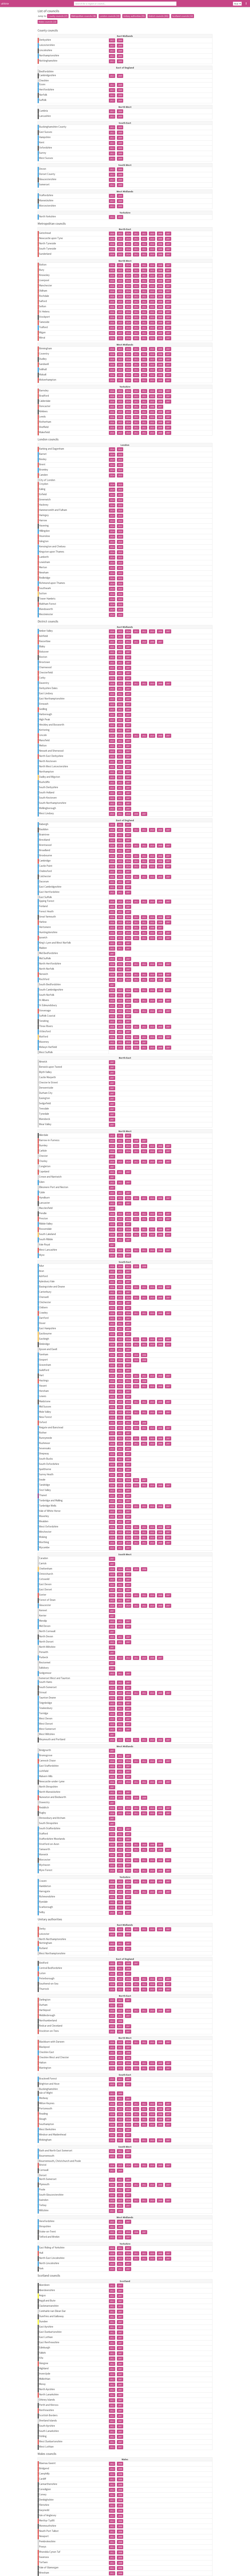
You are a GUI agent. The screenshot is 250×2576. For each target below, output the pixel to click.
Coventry (44, 353)
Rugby (42, 1812)
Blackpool (44, 2046)
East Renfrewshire (49, 2342)
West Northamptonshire (52, 1953)
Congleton (44, 1166)
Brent (42, 464)
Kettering (44, 729)
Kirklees (43, 411)
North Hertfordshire (50, 963)
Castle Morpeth (47, 1077)
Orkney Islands (47, 2399)
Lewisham (44, 562)
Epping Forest (46, 901)
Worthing (44, 1542)
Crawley (43, 1312)
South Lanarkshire (49, 2431)
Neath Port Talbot (49, 2531)
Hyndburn (44, 1197)
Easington (44, 1098)
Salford (43, 301)
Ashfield (43, 636)
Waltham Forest (47, 603)
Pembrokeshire (47, 2541)
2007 (168, 233)
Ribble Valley (46, 1223)
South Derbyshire (48, 787)
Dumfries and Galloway (51, 2316)
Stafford (43, 1833)
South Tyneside (47, 248)
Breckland (44, 839)
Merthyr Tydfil (46, 2520)
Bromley (43, 469)
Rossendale (45, 1228)
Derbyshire (45, 39)
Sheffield (44, 427)
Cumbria (43, 110)
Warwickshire (46, 200)
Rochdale (44, 295)
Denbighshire (46, 2499)
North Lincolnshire (49, 2263)
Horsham (44, 1390)
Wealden (43, 1521)
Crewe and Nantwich (50, 1176)
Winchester (45, 1531)
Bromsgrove (45, 1755)
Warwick (43, 1854)
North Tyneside (47, 243)
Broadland (44, 850)
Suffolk (42, 100)
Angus (42, 2295)
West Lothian (46, 2446)
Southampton (46, 2124)
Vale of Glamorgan (48, 2567)
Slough (42, 2118)
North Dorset (46, 1641)
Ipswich (43, 937)
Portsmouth (45, 2108)
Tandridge (44, 1484)
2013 (112, 40)
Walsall (42, 374)
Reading (43, 2113)
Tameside (44, 322)
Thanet (43, 1495)
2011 (144, 233)
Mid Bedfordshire (48, 953)
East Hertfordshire (49, 891)
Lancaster (44, 1202)
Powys (42, 2546)
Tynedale (44, 1113)
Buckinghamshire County (52, 126)
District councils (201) (158, 16)
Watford (43, 1036)
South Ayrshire (47, 2425)
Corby (42, 677)
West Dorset (46, 1723)
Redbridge (44, 577)
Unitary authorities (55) (134, 16)
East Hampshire (47, 1328)
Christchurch (46, 1573)
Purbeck (43, 1657)
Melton (43, 745)
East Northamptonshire (52, 698)
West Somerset (47, 1728)
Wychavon (44, 1864)
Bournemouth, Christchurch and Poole (60, 2161)
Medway (43, 2098)
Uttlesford (45, 1031)
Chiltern (43, 1307)
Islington (44, 541)
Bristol (42, 2164)
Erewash (43, 703)
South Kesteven (48, 797)
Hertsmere (45, 927)
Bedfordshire (46, 71)
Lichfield (43, 1771)
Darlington (44, 1999)
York (41, 2268)
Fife (41, 2358)
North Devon (46, 1636)
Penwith (43, 1652)
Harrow (43, 520)
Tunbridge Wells (47, 1505)
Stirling (43, 2436)
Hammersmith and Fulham (53, 510)
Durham (43, 2004)
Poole (42, 2189)
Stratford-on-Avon (49, 1844)
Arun (41, 1271)
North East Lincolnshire (52, 2258)
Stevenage (45, 1010)
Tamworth (44, 1849)
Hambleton (45, 1886)
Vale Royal (44, 1244)
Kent (41, 142)
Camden (43, 474)
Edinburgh (44, 2347)
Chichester (45, 1302)
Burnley (43, 1145)
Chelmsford (45, 871)
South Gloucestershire (51, 2194)
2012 (136, 233)
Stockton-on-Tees (49, 2030)
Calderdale (44, 400)
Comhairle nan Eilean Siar (52, 2311)
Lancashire (45, 116)
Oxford (43, 1422)
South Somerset (48, 1687)
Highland (44, 2368)
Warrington (45, 2067)
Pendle (43, 1213)
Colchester (45, 876)
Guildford (44, 1370)
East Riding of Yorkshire (52, 2247)
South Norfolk (46, 994)
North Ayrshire (47, 2389)
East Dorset (45, 1589)
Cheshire (44, 80)
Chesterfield (46, 672)
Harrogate (44, 1891)
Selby (42, 1912)
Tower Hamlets (47, 598)
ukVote (5, 3)
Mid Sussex (45, 1406)
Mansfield (44, 740)
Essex (42, 84)
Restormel (44, 1662)
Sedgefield (45, 1103)
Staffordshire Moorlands (52, 1838)
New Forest (45, 1417)
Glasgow (43, 2363)
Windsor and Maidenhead (52, 2134)
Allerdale (43, 1135)
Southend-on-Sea (48, 1983)
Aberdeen (44, 2285)
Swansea (44, 2557)
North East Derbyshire (51, 756)
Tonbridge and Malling (51, 1500)
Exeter (42, 1594)
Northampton (46, 771)
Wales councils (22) (47, 21)
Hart (41, 1375)
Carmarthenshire (48, 2484)
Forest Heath (46, 911)
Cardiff (42, 2478)
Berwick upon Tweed (50, 1066)
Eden (42, 1182)
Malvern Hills (46, 1776)
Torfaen (43, 2562)
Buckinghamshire (48, 2089)
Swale (42, 1479)
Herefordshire (46, 2221)
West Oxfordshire (48, 1526)
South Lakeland (47, 1234)
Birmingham (45, 348)
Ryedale (43, 1901)
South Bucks (46, 1458)
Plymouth (44, 2184)
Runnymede (45, 1437)
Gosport (43, 1359)
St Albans (44, 1000)
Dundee (43, 2321)
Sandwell (44, 364)
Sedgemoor (45, 1673)
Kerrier (42, 1615)
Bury (41, 269)
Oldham (43, 290)
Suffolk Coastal (47, 1015)
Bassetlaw (44, 641)
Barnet (43, 454)
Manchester (45, 285)
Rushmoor (44, 1443)
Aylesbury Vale (47, 1281)
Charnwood (45, 667)
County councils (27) (58, 16)
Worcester (44, 1859)
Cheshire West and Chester (54, 2057)
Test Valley (45, 1490)
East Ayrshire (46, 2326)
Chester (43, 1155)
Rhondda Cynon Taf (49, 2551)
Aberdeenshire (47, 2290)
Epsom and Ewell (48, 1349)
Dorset (43, 2175)
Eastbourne (45, 1333)
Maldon (43, 947)
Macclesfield (46, 1208)
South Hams (45, 1682)
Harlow (43, 921)
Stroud (42, 1692)
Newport (44, 2536)
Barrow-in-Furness (49, 1140)
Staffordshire (46, 195)
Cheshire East (46, 2052)
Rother (43, 1432)
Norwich (43, 974)
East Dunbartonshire (50, 2331)
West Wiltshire (47, 1734)
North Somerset (48, 2179)
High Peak (44, 719)
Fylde (42, 1192)
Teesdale (44, 1108)
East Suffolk (45, 897)
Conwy (42, 2494)
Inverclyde (44, 2373)
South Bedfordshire (50, 984)
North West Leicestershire (53, 766)
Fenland (43, 906)
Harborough (45, 714)
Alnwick (43, 1061)
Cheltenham (45, 1568)
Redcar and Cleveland (50, 2025)
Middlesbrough (47, 2015)
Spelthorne (45, 1469)
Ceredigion (45, 2489)
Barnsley (44, 390)
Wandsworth (46, 609)
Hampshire (45, 137)
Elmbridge (44, 1344)
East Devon (45, 1584)
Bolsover (44, 651)
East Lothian (46, 2337)
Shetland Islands (48, 2420)
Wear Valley (45, 1124)
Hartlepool (44, 2010)
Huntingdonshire (48, 932)
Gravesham (45, 1364)
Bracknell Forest (48, 2078)
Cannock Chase (47, 1760)
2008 (160, 233)
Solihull (43, 369)
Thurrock (44, 1988)
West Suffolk (46, 1052)
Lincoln (43, 735)
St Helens (44, 311)
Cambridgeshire (47, 75)
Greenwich (45, 499)
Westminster (46, 614)
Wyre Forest (45, 1870)
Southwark (45, 588)
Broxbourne (45, 855)
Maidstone (44, 1401)
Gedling (43, 709)
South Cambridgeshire (51, 989)
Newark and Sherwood (51, 750)
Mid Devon (44, 1626)
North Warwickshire (49, 1791)
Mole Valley (45, 1411)
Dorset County (47, 174)
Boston (43, 656)
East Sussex (45, 132)
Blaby (42, 646)
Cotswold (44, 1579)
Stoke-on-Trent (47, 2231)
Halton (42, 2062)
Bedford (43, 1962)
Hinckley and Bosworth (51, 724)
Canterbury (45, 1291)
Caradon (43, 1558)
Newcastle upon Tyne (51, 238)
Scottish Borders (48, 2415)
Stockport (44, 316)
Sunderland (45, 253)
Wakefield (44, 432)
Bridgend (44, 2468)
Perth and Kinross (48, 2404)
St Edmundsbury (48, 1005)
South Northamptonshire (52, 802)
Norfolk (43, 94)
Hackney (43, 504)
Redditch (44, 1807)
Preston (43, 1218)
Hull (41, 2252)
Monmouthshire (47, 2525)
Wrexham (44, 2572)
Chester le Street (48, 1082)
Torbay (42, 2205)
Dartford (44, 1317)
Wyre (42, 1255)
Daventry (44, 683)
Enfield (43, 494)
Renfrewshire (46, 2410)
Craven (43, 1880)
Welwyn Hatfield (48, 1047)
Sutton (43, 593)
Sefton (42, 306)
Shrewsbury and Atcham (52, 1818)
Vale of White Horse (50, 1510)
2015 (120, 233)
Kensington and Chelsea (52, 546)
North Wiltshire (47, 1646)
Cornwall (43, 2170)
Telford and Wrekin (49, 2236)
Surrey (42, 152)
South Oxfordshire (49, 1464)
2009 (120, 40)
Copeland (44, 1171)
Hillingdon (44, 530)
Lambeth (44, 556)
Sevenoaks (45, 1448)
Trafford (43, 327)
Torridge (43, 1713)
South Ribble (46, 1239)
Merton (43, 567)
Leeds (42, 416)
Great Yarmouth (47, 916)
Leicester (44, 1933)
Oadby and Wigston (49, 776)
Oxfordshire (45, 147)
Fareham (43, 1354)
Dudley (43, 358)
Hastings (44, 1380)
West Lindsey (46, 813)
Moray (42, 2384)
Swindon (43, 2199)
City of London (47, 480)
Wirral (42, 337)
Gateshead (45, 233)
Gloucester (45, 1605)
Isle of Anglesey (47, 2515)
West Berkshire (47, 2129)
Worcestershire (47, 205)
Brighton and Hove (49, 2083)
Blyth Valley (45, 1072)
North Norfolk (46, 968)
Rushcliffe (44, 782)
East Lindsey (46, 693)
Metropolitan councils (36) (83, 16)
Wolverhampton (47, 379)
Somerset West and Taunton (54, 1678)
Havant (43, 1385)
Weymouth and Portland (52, 1739)
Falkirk (42, 2352)
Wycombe (44, 1547)
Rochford (44, 979)
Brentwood (45, 845)
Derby (42, 1928)
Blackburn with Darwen (51, 2041)
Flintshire (44, 2504)
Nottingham (45, 1943)
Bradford (44, 395)
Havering (44, 525)
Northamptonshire (49, 55)
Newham (44, 572)
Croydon (43, 483)
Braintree (44, 834)
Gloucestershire (47, 179)
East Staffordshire (49, 1765)
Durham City (45, 1092)
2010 (152, 233)
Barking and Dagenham (51, 448)
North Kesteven (48, 761)
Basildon (43, 829)
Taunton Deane (47, 1697)
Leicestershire (47, 45)
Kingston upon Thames (51, 551)
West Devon (45, 1718)
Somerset (44, 184)
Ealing (42, 489)
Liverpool (44, 280)
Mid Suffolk (45, 958)
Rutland (43, 1948)
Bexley (42, 459)
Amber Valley (46, 630)
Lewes (42, 1396)
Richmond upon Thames (52, 583)
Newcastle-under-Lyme (52, 1781)
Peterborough (46, 1978)
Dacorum (44, 881)
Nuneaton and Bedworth (52, 1797)
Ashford (43, 1276)
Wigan (42, 332)
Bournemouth (46, 2155)
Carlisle (43, 1150)
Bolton (42, 264)
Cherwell (44, 1297)
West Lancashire (48, 1249)
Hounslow (44, 536)
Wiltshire (44, 2210)
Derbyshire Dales (48, 688)
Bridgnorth (45, 1750)
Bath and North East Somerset (55, 2150)
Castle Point (45, 865)
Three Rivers (46, 1026)
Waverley (44, 1516)
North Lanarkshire (49, 2394)
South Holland (46, 792)
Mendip (43, 1620)
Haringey (44, 515)
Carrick (42, 1563)
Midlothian (44, 2378)
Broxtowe (44, 662)
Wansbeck (44, 1119)
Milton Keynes (46, 2103)
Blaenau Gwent (47, 2463)
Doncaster (44, 406)
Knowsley (44, 275)
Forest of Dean (47, 1599)
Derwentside (46, 1087)
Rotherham (45, 421)
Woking (43, 1537)
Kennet (43, 1610)
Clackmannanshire (49, 2305)
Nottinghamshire (48, 60)
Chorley (43, 1161)
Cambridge (45, 860)
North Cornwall (47, 1631)
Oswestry (44, 1802)
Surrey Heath (46, 1474)
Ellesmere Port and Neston (53, 1187)
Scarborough (46, 1907)
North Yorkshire (47, 216)
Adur (41, 1265)
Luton (42, 1973)
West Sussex (46, 158)
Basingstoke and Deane (52, 1286)
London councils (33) (110, 16)
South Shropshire (48, 1823)
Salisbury (44, 1667)
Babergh (43, 824)
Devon (42, 168)
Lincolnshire (45, 50)
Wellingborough (47, 808)
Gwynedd (44, 2510)
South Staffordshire (49, 1828)
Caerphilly (44, 2473)
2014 (128, 233)
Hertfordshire (46, 89)
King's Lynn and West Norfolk (55, 942)
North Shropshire (48, 1786)
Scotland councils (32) (182, 16)
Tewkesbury (45, 1708)
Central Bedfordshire (50, 1968)
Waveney (44, 1041)
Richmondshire (47, 1896)
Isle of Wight (46, 2092)
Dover (42, 1323)
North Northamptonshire (52, 1939)
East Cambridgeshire (50, 886)
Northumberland (48, 2020)
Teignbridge (45, 1702)
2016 (112, 233)
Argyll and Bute (47, 2300)
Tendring (44, 1021)
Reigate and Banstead (51, 1427)
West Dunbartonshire (50, 2441)
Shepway (44, 1453)
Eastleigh (44, 1338)
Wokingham (45, 2139)
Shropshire (45, 2226)
